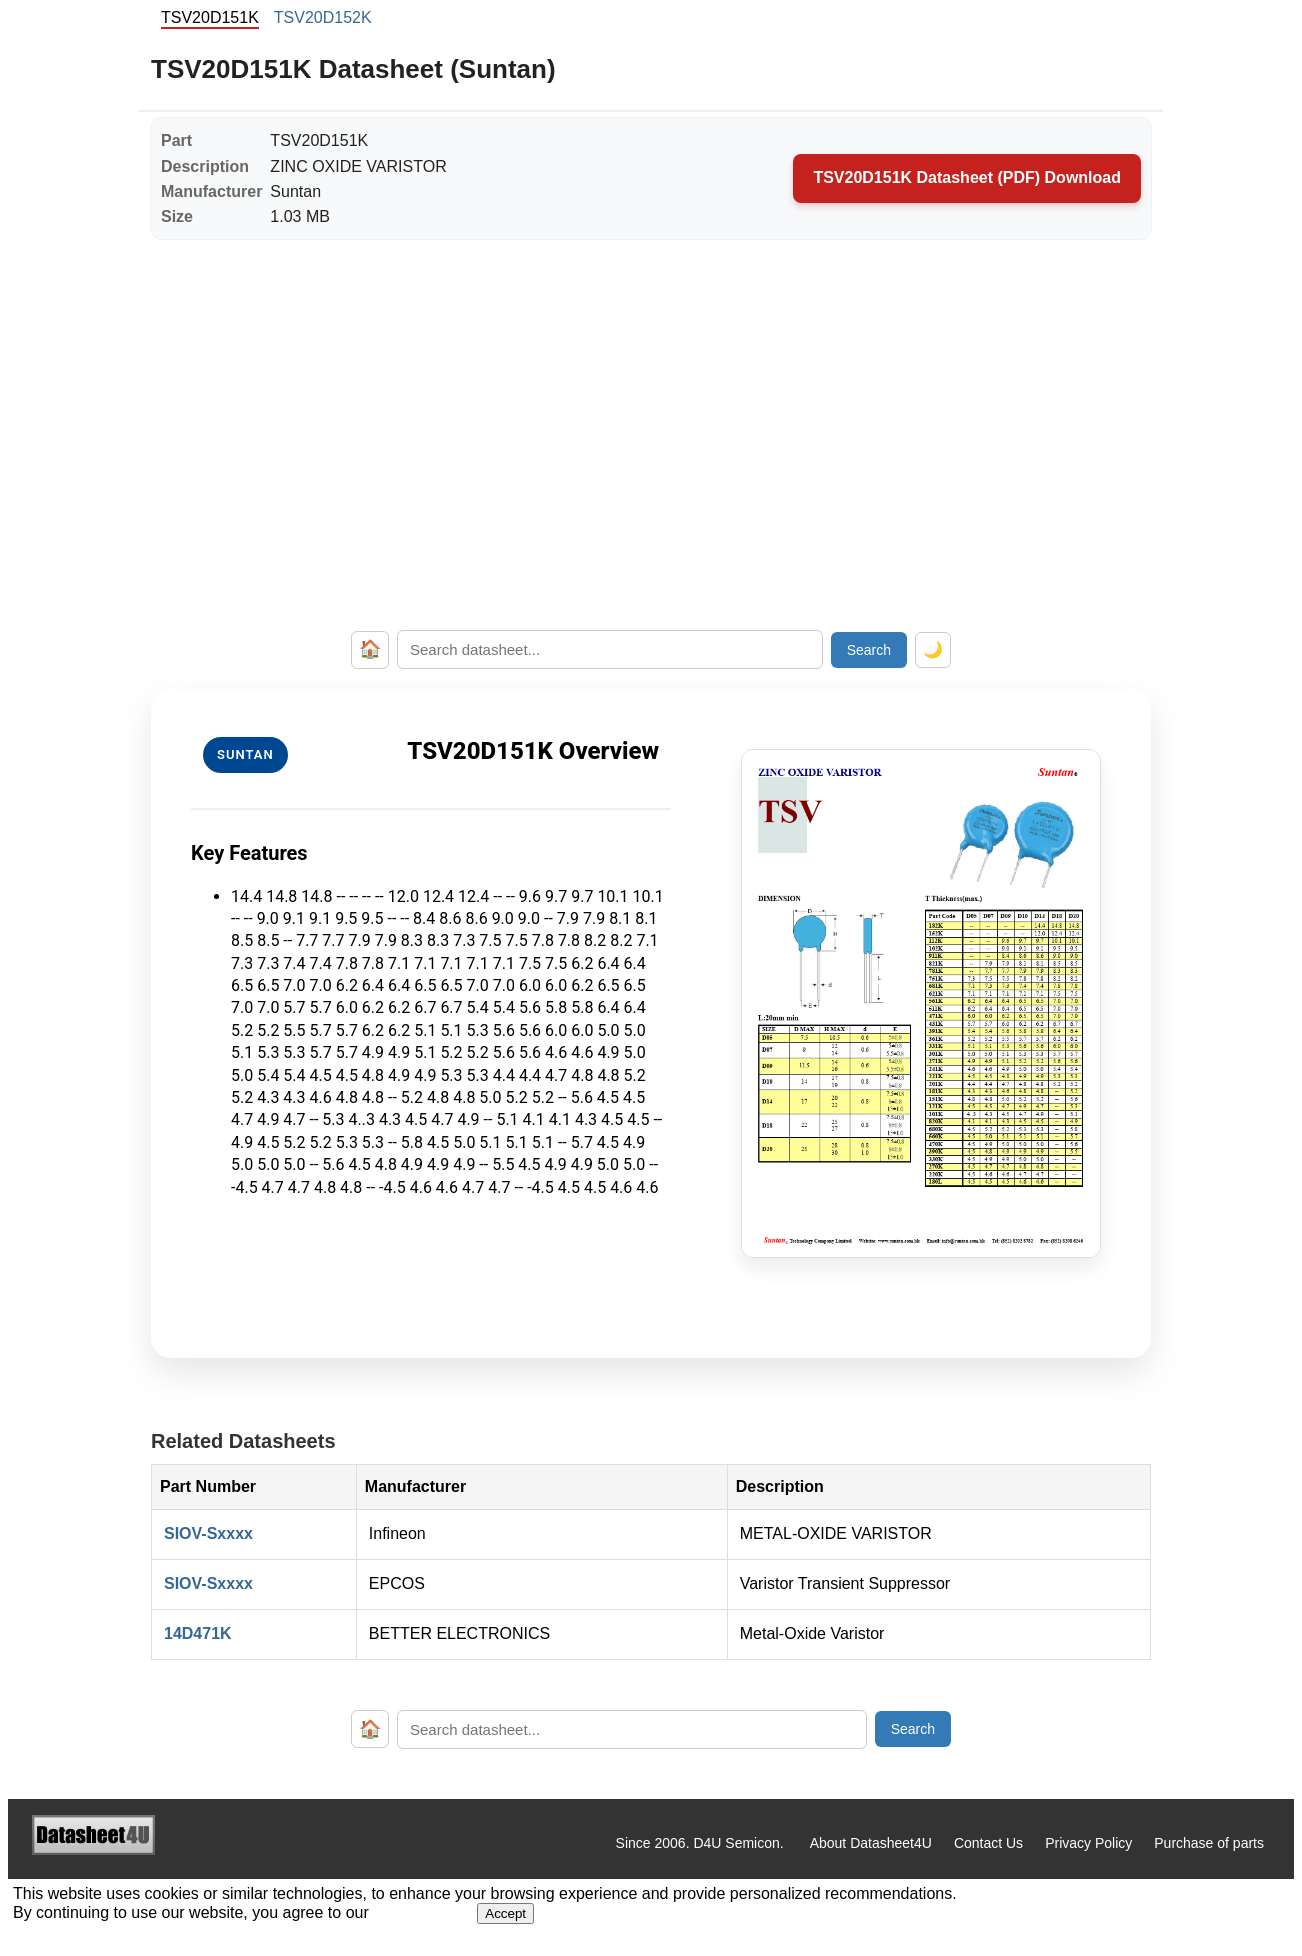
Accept (505, 1913)
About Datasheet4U (871, 1843)
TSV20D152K (323, 17)
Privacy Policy (1088, 1843)
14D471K (198, 1633)
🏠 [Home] (370, 649)
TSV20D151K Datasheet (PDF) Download (967, 177)
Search (869, 650)
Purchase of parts (1209, 1843)
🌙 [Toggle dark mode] (933, 649)
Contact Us (988, 1843)
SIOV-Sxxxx (208, 1533)
